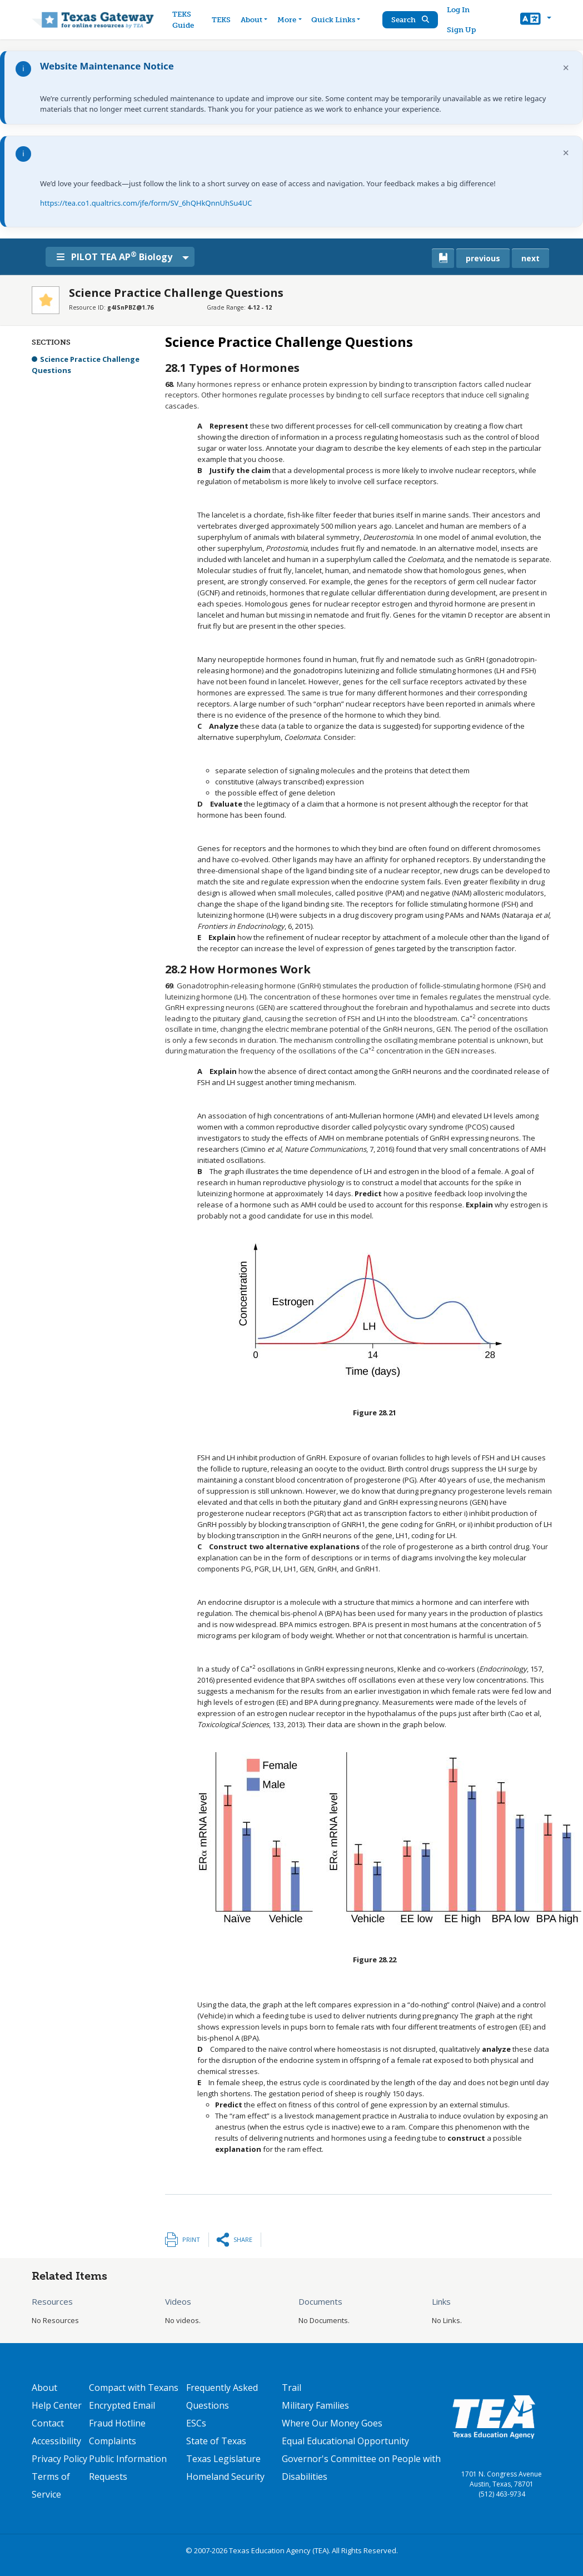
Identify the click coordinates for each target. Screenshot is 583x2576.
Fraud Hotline (117, 2423)
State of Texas (216, 2441)
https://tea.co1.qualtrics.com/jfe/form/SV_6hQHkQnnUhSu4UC (146, 203)
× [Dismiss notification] (566, 67)
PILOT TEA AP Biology (119, 256)
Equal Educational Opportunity (345, 2441)
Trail (291, 2387)
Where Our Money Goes (332, 2423)
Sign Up (462, 30)
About (44, 2387)
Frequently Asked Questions (222, 2396)
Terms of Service (51, 2485)
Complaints (112, 2441)
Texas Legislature (223, 2459)
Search (411, 20)
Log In (459, 10)
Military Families (315, 2405)
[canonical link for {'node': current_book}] (443, 258)
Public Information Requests (128, 2468)
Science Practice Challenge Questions (85, 364)
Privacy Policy (59, 2459)
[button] (535, 20)
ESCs (196, 2423)
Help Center (57, 2405)
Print (191, 2239)
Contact (48, 2423)
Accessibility (56, 2441)
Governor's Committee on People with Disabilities (361, 2468)
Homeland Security (225, 2476)
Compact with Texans (133, 2387)
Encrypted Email (122, 2405)
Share (242, 2239)
